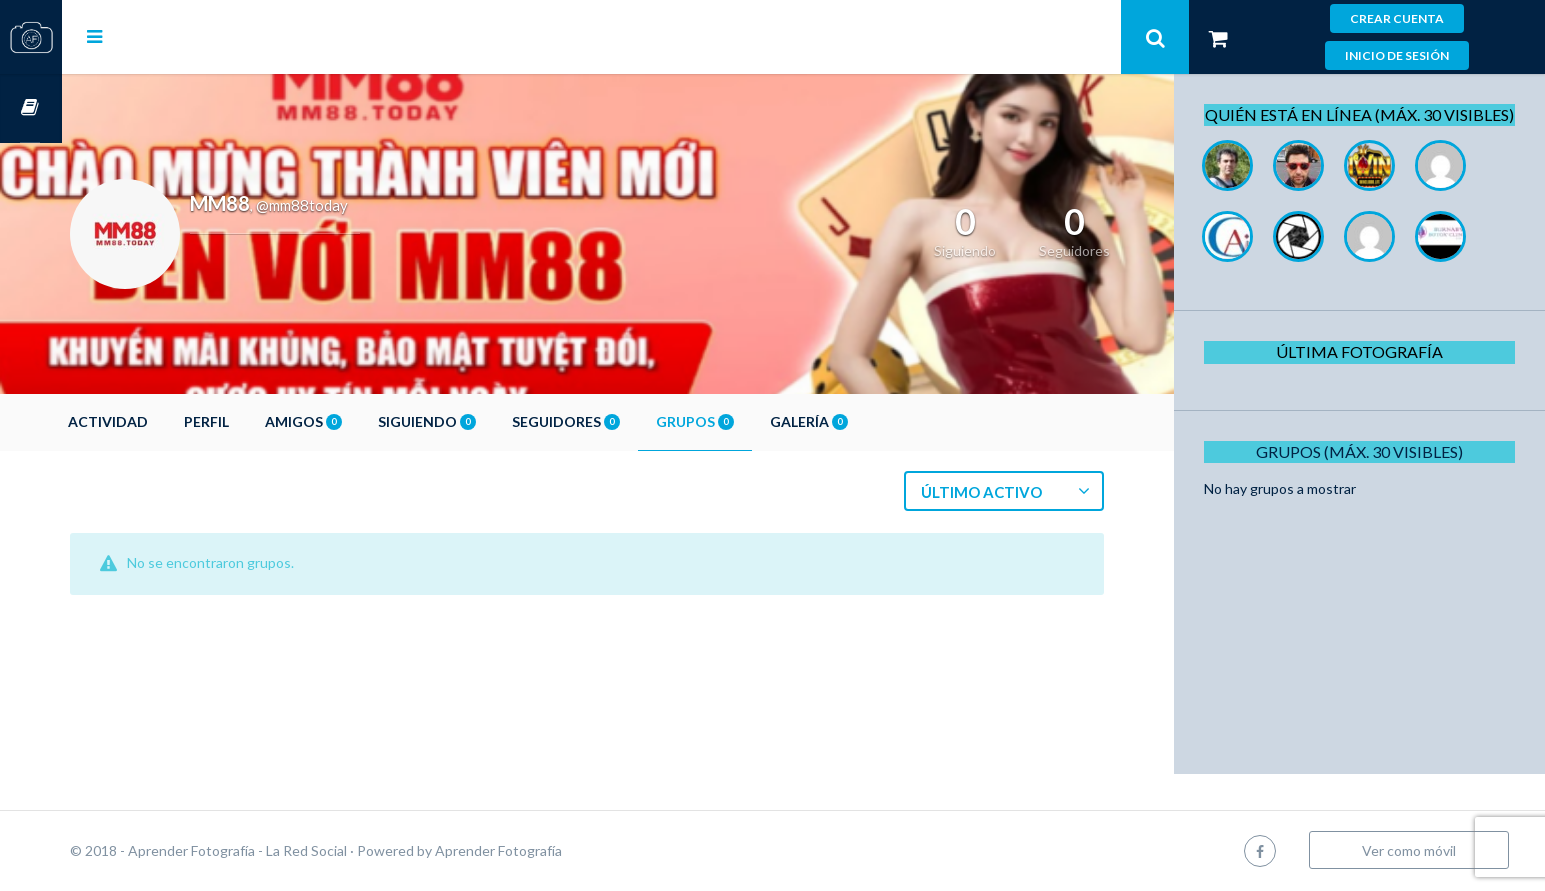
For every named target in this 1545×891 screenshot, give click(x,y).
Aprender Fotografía (560, 850)
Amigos (365, 421)
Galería (871, 421)
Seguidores (628, 421)
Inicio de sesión (1397, 55)
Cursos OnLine (31, 108)
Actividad (170, 421)
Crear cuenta (1397, 18)
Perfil (268, 421)
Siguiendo (489, 421)
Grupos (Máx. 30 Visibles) (1367, 473)
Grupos (757, 421)
